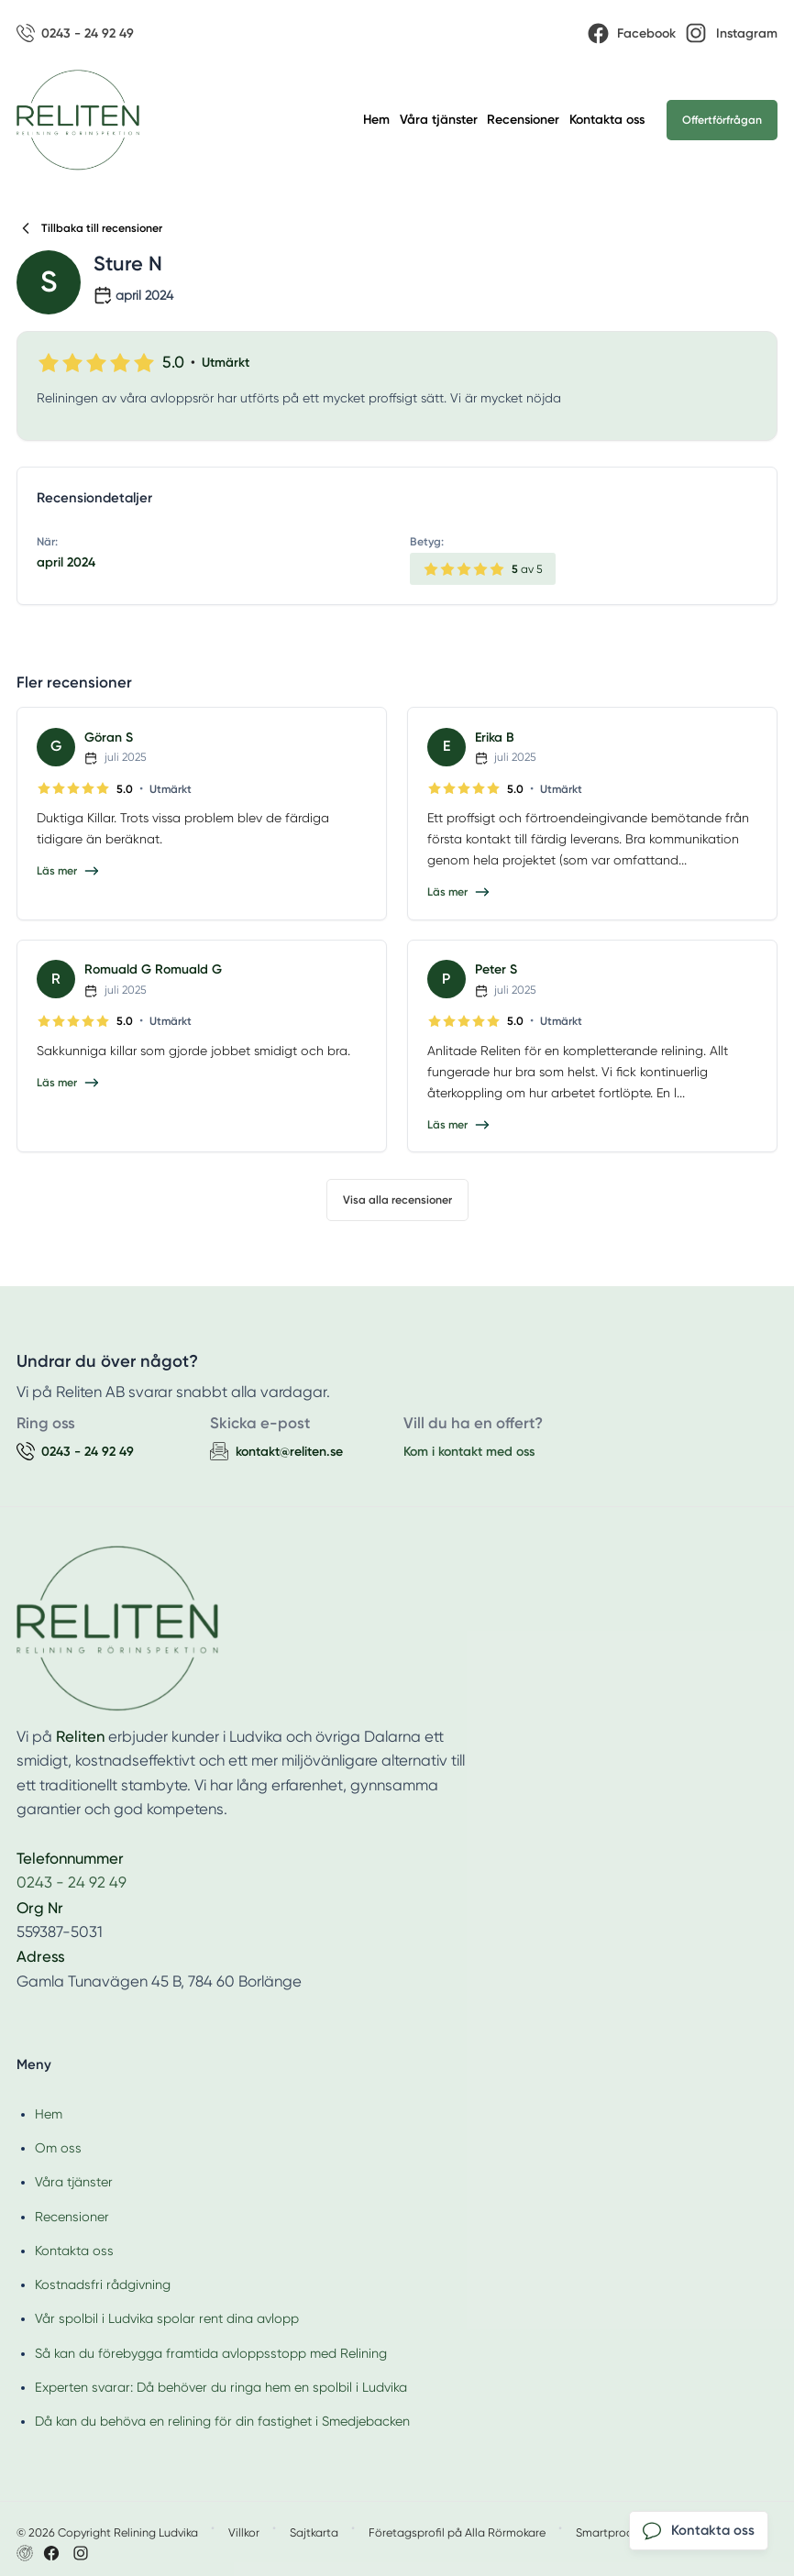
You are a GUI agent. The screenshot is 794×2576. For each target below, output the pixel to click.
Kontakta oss (607, 119)
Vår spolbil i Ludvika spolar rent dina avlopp (167, 2318)
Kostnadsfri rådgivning (103, 2284)
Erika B (494, 737)
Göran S (108, 737)
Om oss (58, 2148)
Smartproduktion (621, 2532)
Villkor (243, 2532)
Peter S (496, 969)
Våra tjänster (439, 119)
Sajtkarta (314, 2532)
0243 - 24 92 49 (72, 1882)
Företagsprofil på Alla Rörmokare (457, 2532)
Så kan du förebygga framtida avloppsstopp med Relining (211, 2353)
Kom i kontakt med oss (469, 1451)
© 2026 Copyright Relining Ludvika (107, 2532)
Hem (376, 119)
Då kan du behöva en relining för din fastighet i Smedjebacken (222, 2421)
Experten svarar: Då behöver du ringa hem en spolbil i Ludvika (221, 2387)
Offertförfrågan (722, 120)
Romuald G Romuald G (153, 969)
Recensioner (523, 119)
